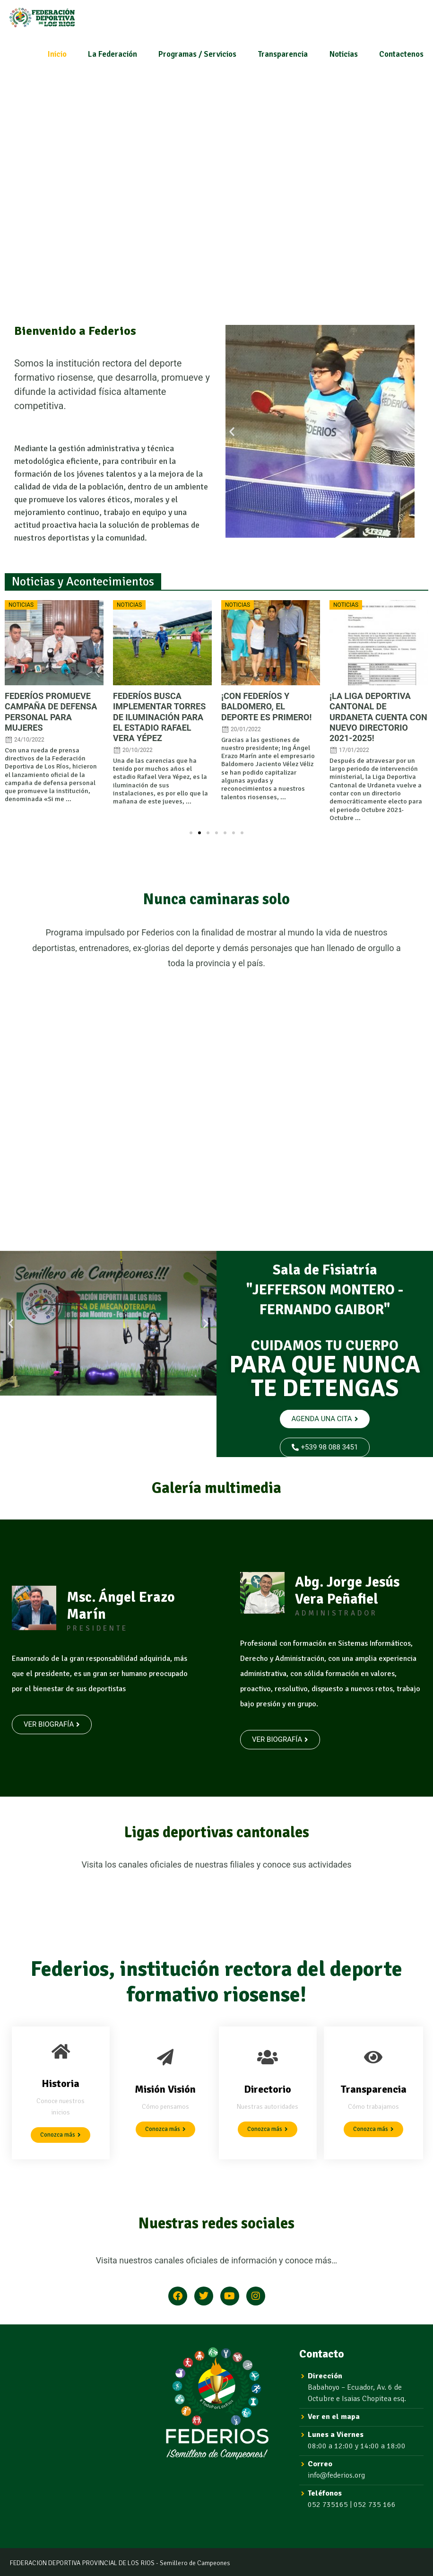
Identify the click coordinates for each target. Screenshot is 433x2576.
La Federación (112, 54)
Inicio (57, 54)
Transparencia (283, 54)
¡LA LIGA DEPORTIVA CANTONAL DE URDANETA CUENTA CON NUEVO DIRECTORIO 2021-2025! (378, 716)
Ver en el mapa (334, 2416)
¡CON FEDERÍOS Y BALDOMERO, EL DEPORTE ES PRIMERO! (266, 706)
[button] (232, 431)
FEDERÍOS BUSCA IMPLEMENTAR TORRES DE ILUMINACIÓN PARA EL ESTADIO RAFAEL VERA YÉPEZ (159, 716)
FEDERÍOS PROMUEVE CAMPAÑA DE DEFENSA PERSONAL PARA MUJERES (51, 711)
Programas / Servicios (197, 54)
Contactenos (401, 54)
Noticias (343, 54)
